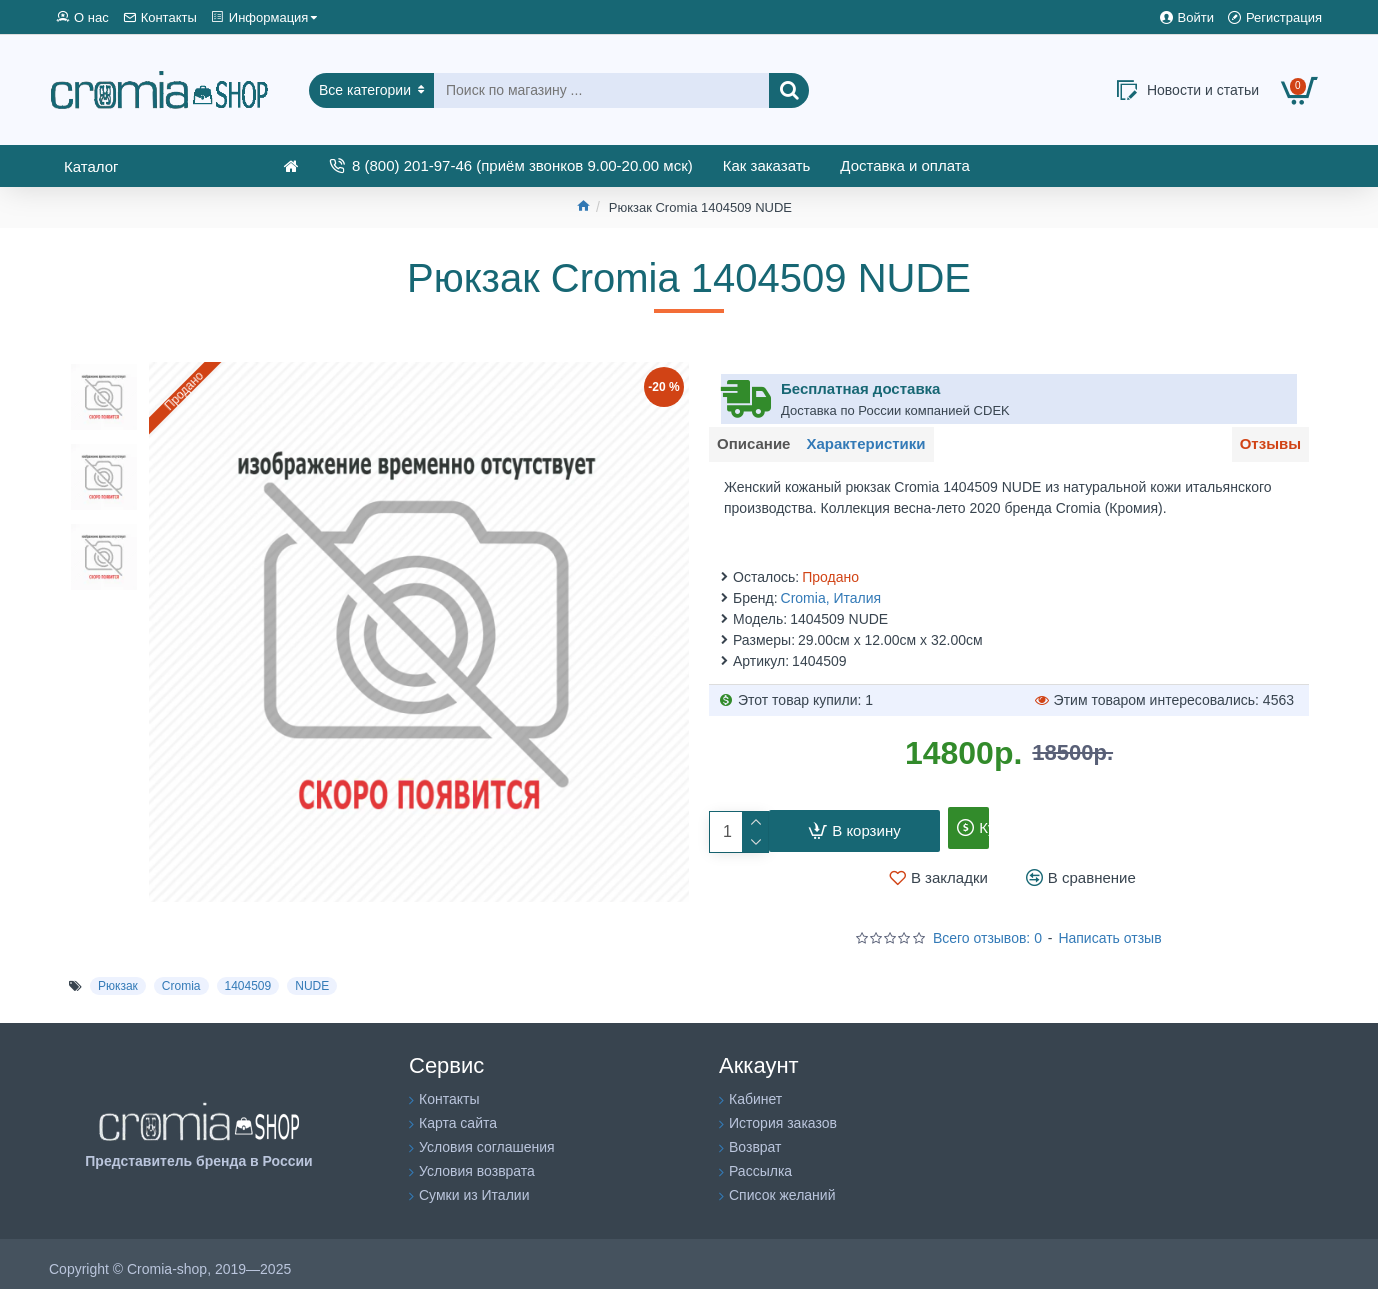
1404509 (248, 975)
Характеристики (886, 447)
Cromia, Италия (831, 587)
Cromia (181, 975)
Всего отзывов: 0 (987, 927)
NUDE (312, 975)
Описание (760, 447)
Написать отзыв (1109, 927)
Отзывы (1263, 447)
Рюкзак (118, 975)
